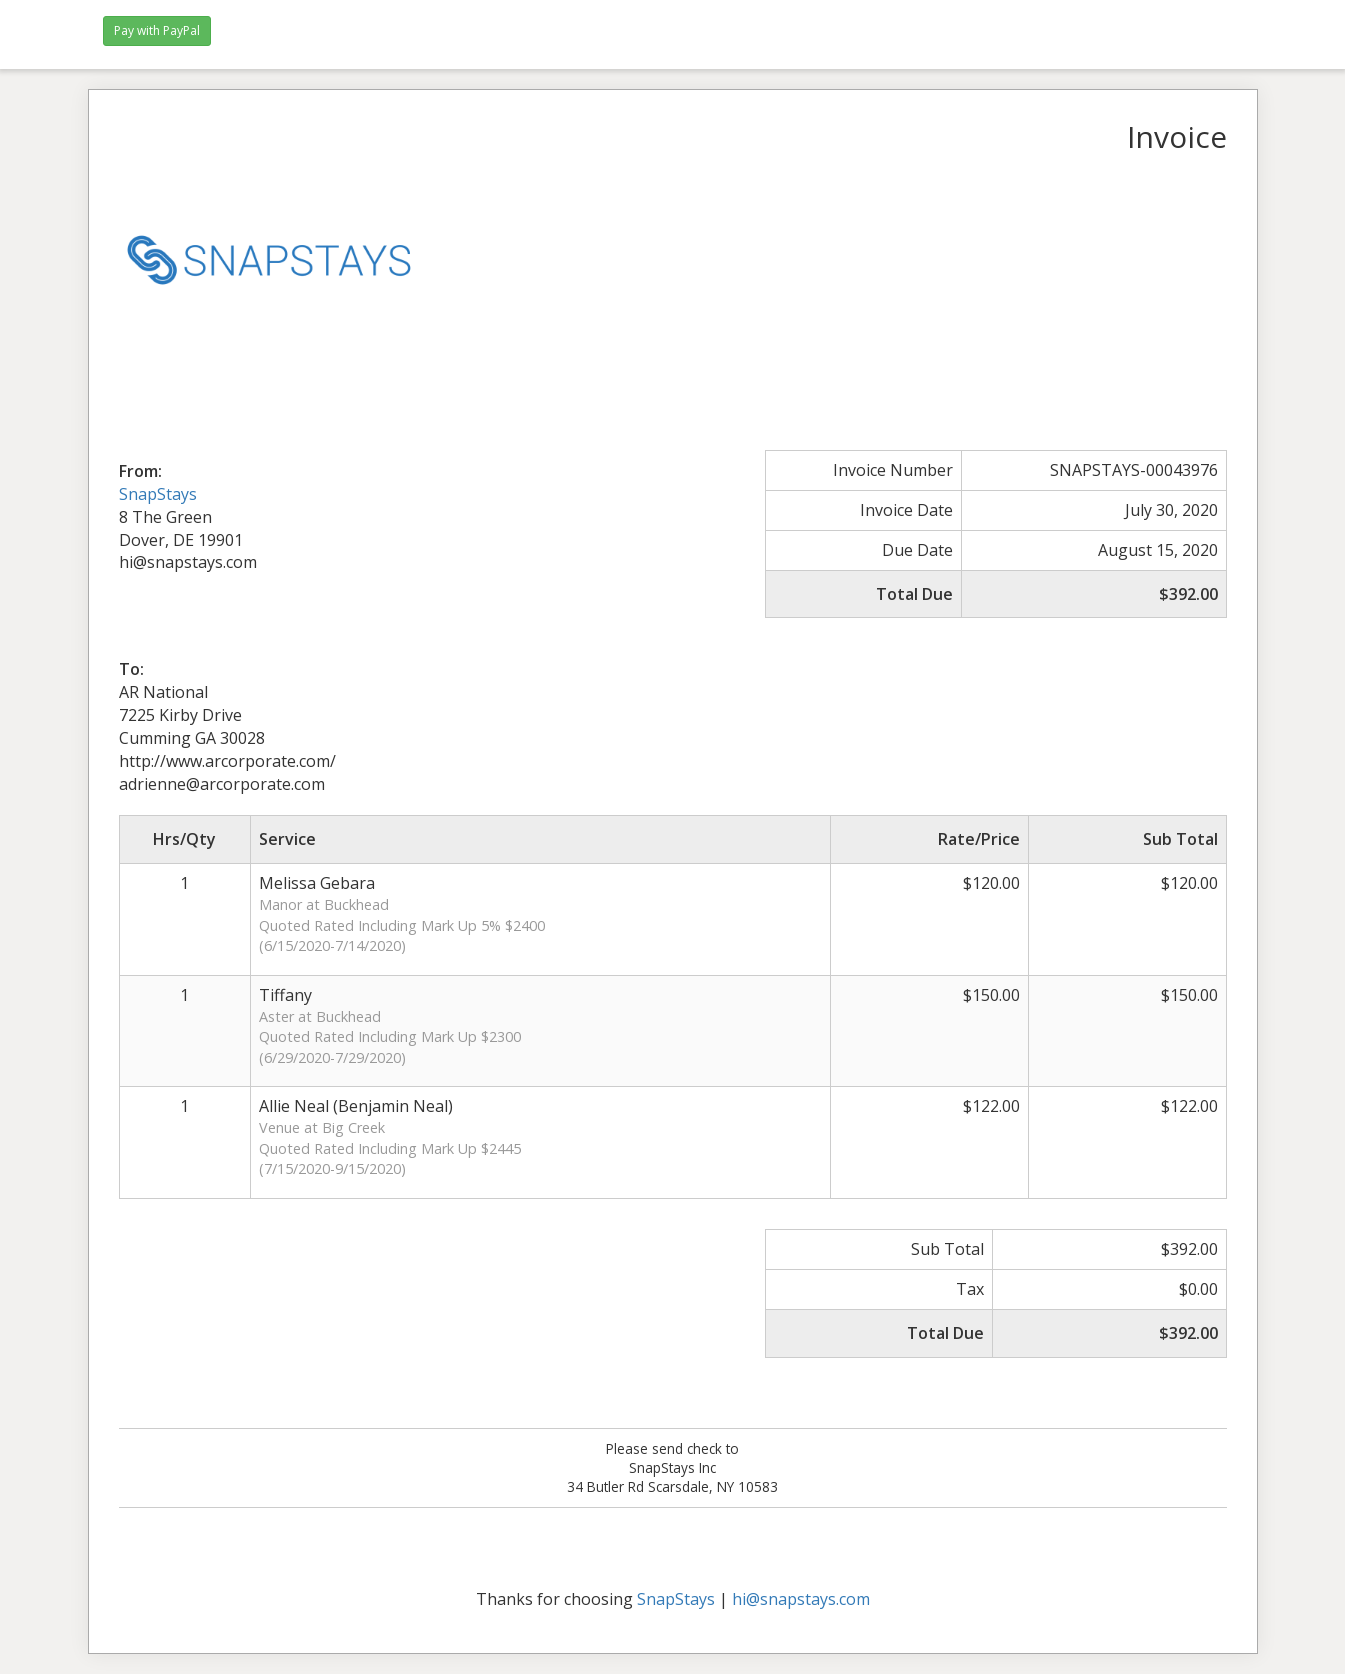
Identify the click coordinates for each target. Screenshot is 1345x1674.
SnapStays (158, 494)
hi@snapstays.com (801, 1599)
